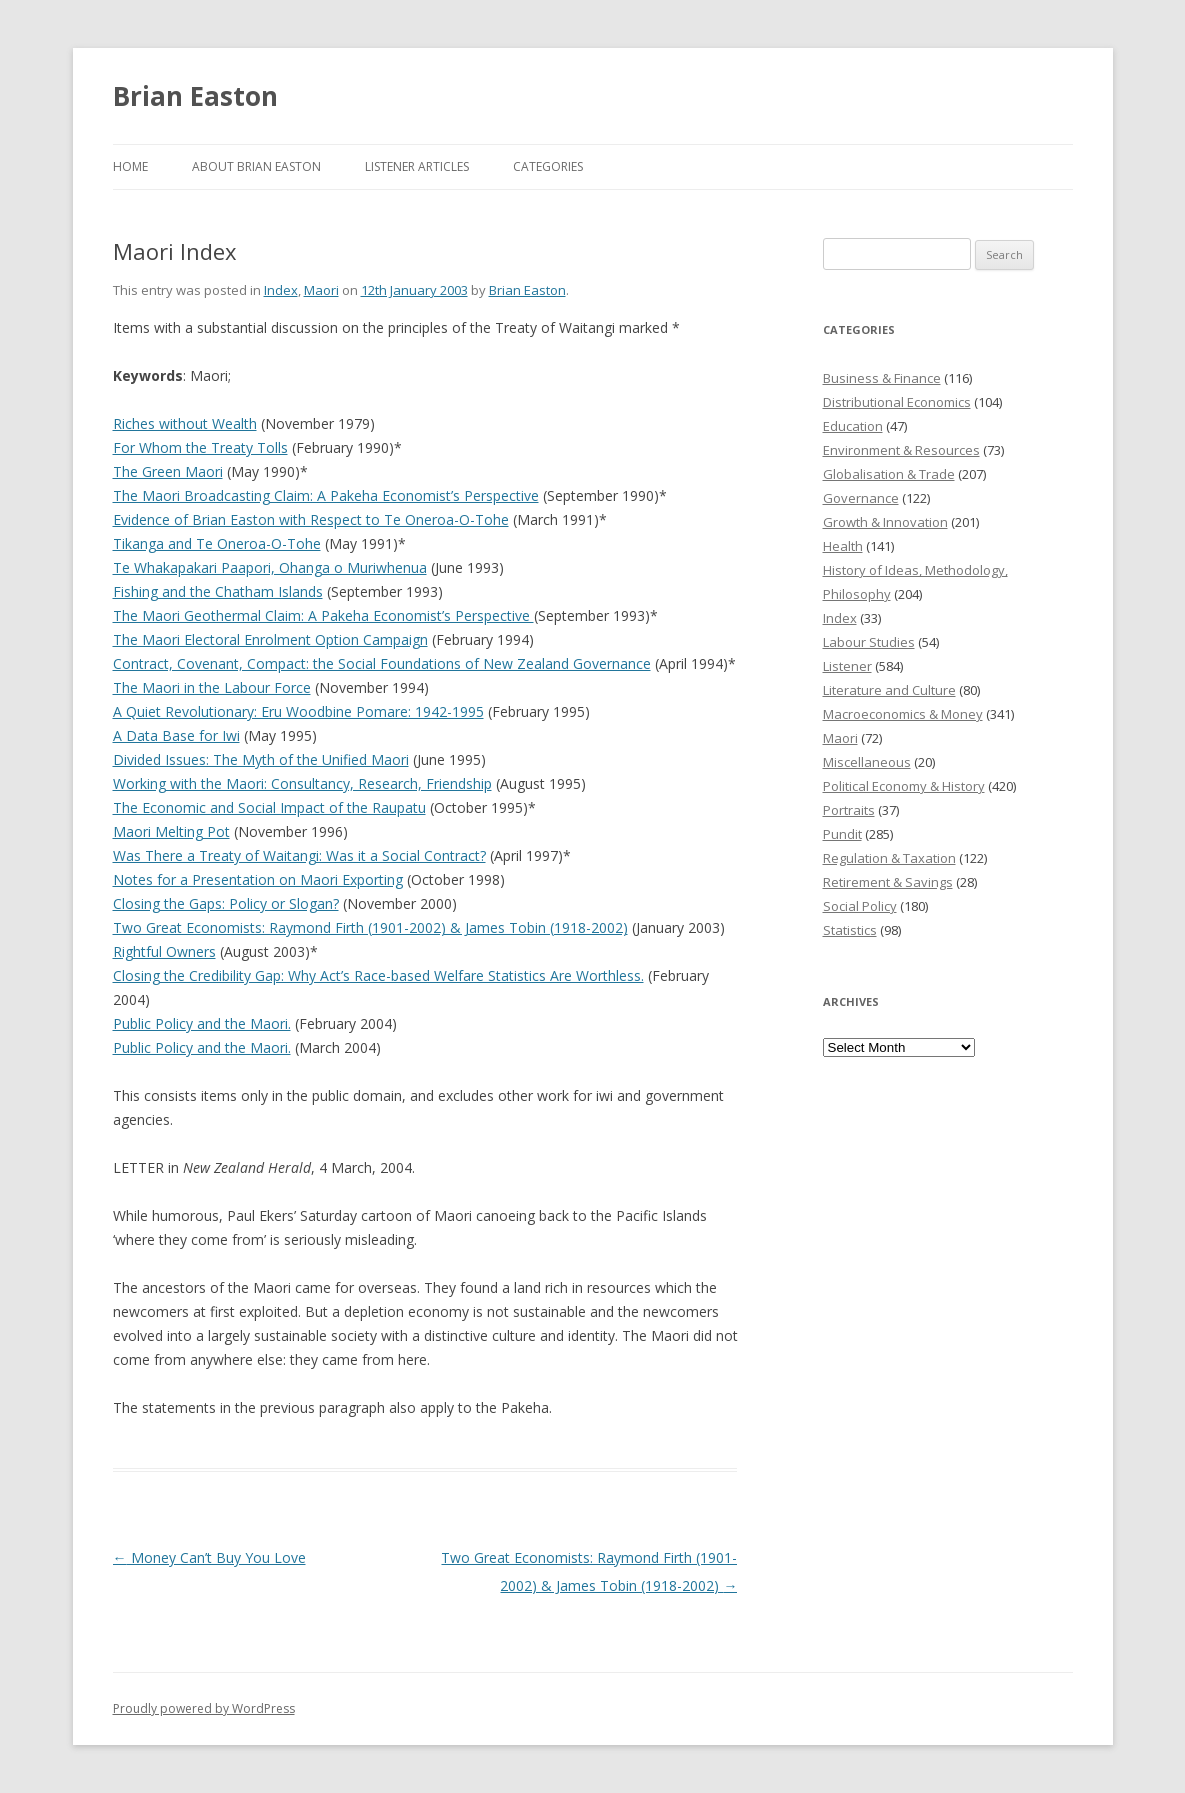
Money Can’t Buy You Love (209, 1557)
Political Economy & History (904, 786)
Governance (861, 498)
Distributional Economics (897, 402)
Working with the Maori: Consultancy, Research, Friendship (302, 783)
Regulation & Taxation (889, 858)
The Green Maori (168, 471)
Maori (321, 290)
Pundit (842, 834)
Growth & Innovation (885, 522)
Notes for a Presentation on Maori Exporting (258, 879)
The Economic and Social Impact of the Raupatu (269, 807)
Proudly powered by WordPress (204, 1708)
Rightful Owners (164, 951)
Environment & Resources (901, 450)
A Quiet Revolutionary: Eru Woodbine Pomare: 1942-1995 (298, 711)
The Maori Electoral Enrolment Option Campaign (270, 639)
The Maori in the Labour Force (212, 687)
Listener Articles (417, 166)
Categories (548, 166)
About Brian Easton (256, 166)
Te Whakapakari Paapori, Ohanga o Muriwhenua (270, 567)
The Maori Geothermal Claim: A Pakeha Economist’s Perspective (323, 615)
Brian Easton (195, 96)
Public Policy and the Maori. (202, 1023)
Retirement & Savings (888, 882)
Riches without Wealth (185, 423)
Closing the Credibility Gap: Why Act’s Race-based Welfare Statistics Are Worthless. (378, 975)
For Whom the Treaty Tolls (200, 447)
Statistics (850, 930)
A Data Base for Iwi (176, 735)
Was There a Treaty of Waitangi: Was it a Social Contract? (299, 855)
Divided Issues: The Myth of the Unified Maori (261, 759)
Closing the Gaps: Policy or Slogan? (226, 903)
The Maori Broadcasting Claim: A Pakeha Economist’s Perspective (326, 495)
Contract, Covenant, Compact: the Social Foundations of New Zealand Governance (382, 663)
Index (281, 290)
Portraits (849, 810)
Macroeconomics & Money (903, 714)
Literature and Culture (889, 690)
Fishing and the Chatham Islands (218, 591)
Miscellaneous (867, 762)
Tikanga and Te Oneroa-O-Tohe (217, 543)
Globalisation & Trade (889, 474)
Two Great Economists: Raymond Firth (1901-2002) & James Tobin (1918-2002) (370, 927)
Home (130, 166)
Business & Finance (882, 378)
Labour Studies (869, 642)
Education (853, 426)
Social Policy (860, 906)
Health (843, 546)
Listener (847, 666)
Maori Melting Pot (171, 831)
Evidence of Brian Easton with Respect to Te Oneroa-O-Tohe (311, 519)
